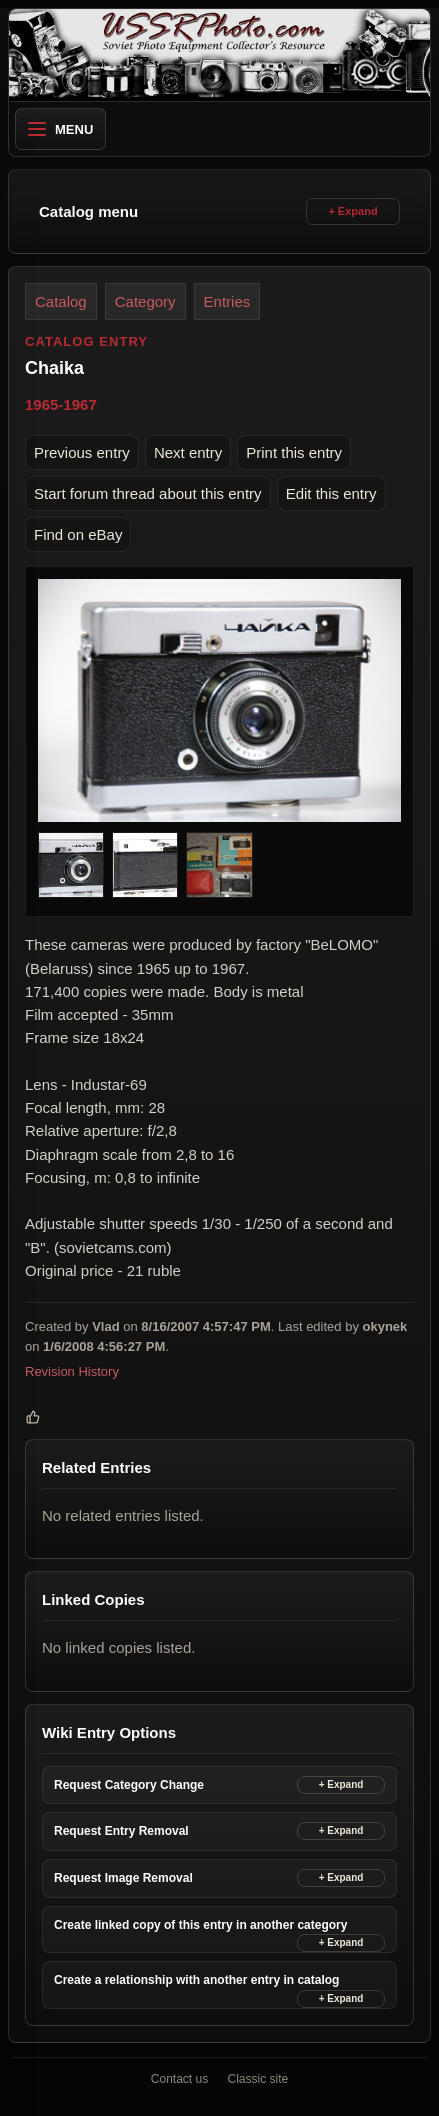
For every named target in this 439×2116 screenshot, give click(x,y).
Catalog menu (88, 211)
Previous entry (82, 452)
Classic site (258, 2079)
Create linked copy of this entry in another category (200, 1925)
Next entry (188, 452)
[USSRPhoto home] (219, 55)
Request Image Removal (123, 1878)
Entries (227, 301)
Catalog (61, 301)
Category (145, 301)
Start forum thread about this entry (148, 493)
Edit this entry (331, 493)
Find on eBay (78, 534)
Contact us (179, 2079)
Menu (60, 129)
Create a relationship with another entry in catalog (196, 1980)
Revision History (72, 1372)
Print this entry (294, 452)
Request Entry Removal (121, 1831)
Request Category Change (129, 1785)
